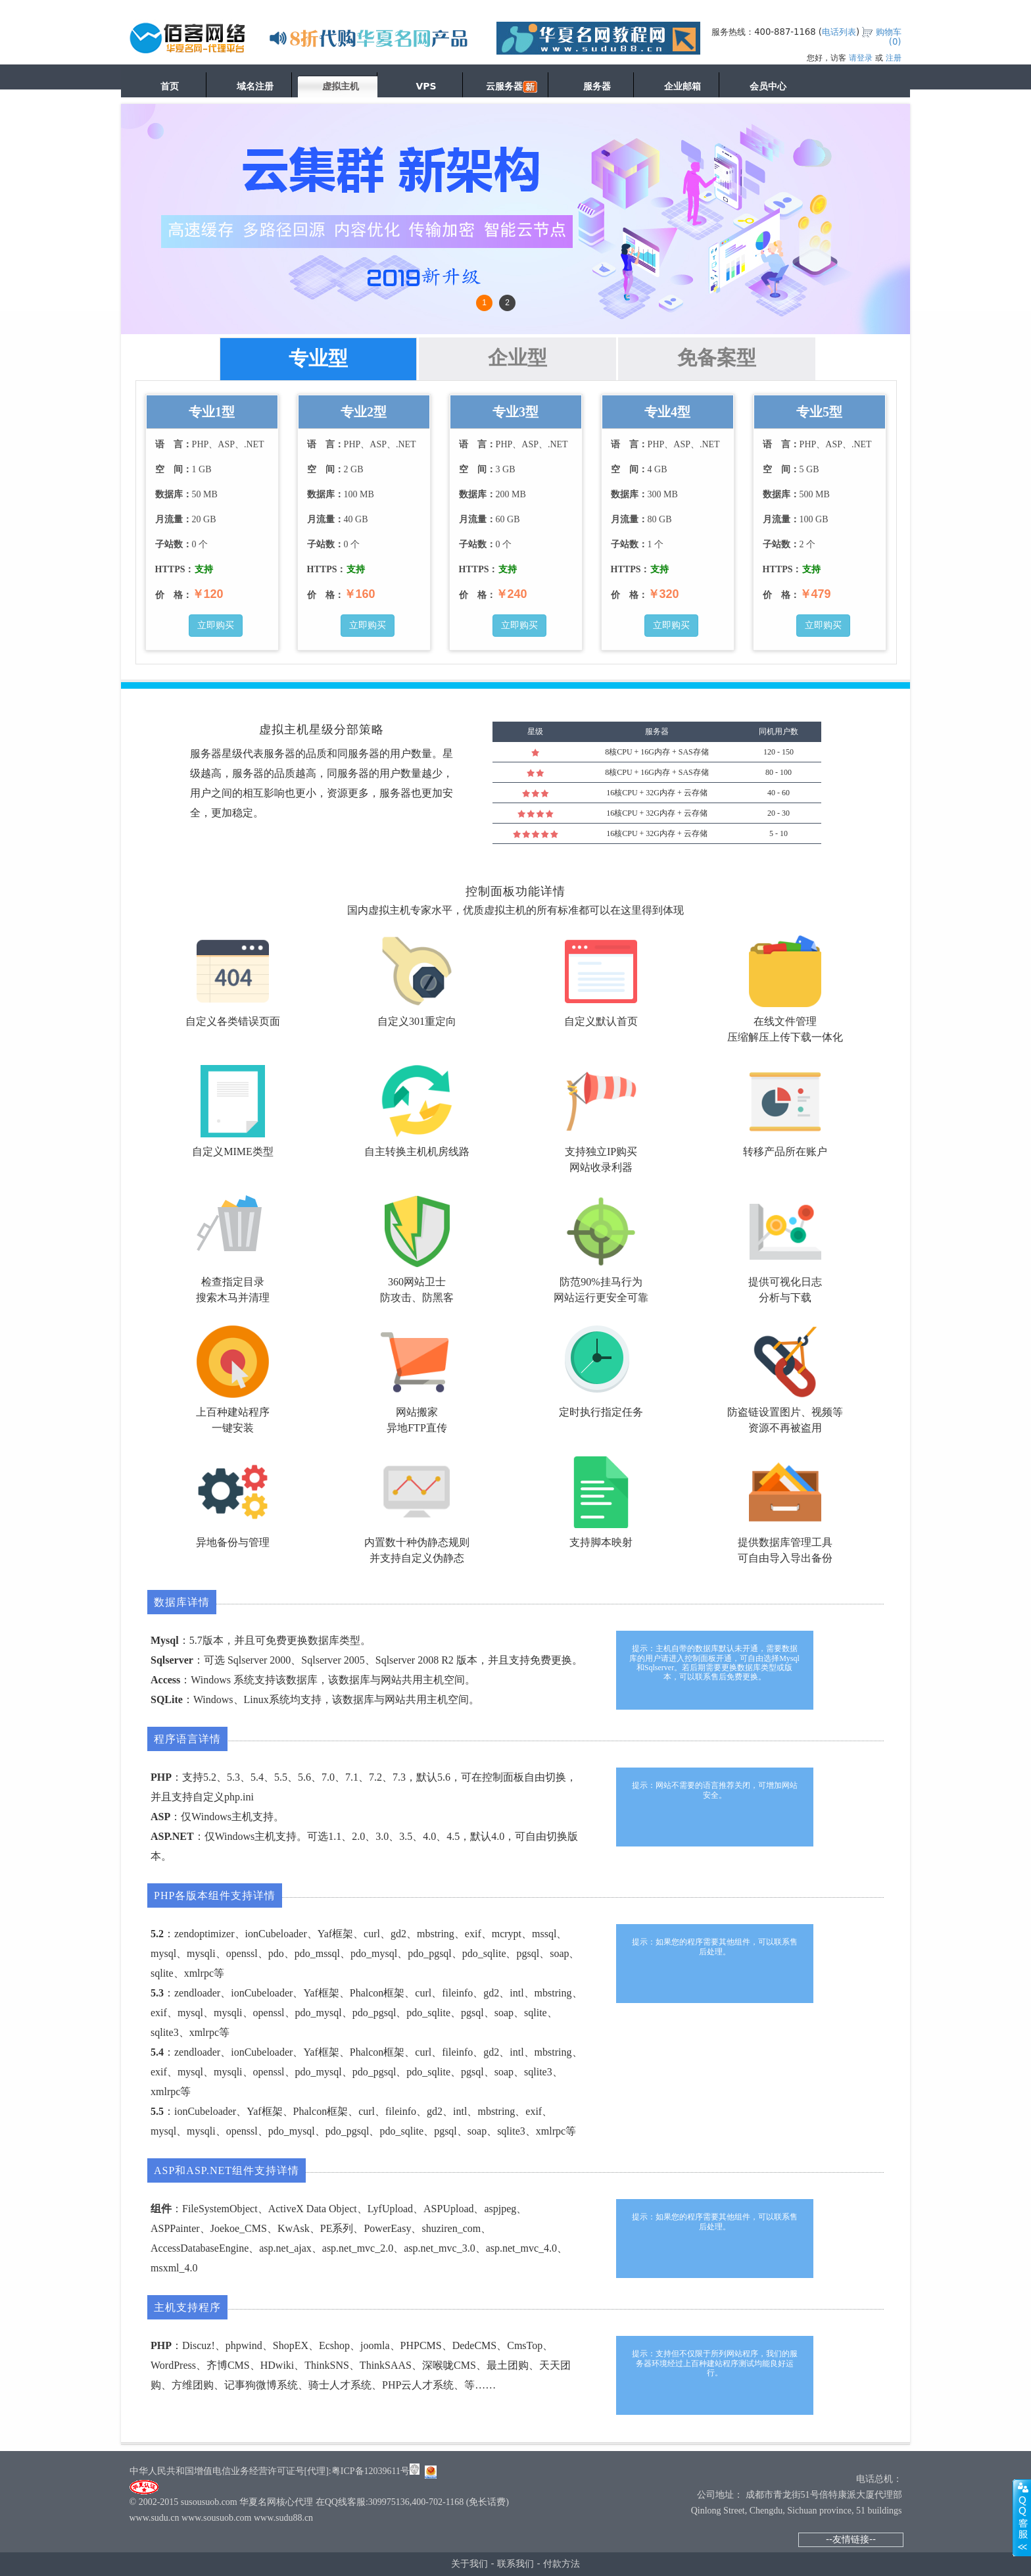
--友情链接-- (851, 2539)
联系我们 (515, 2563)
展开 (1022, 2517)
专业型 (318, 358)
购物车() (888, 37)
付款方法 (561, 2563)
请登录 (861, 57)
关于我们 (469, 2563)
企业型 (517, 357)
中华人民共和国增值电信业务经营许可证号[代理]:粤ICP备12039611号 (270, 2471)
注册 (893, 57)
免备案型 (716, 357)
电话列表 (839, 32)
